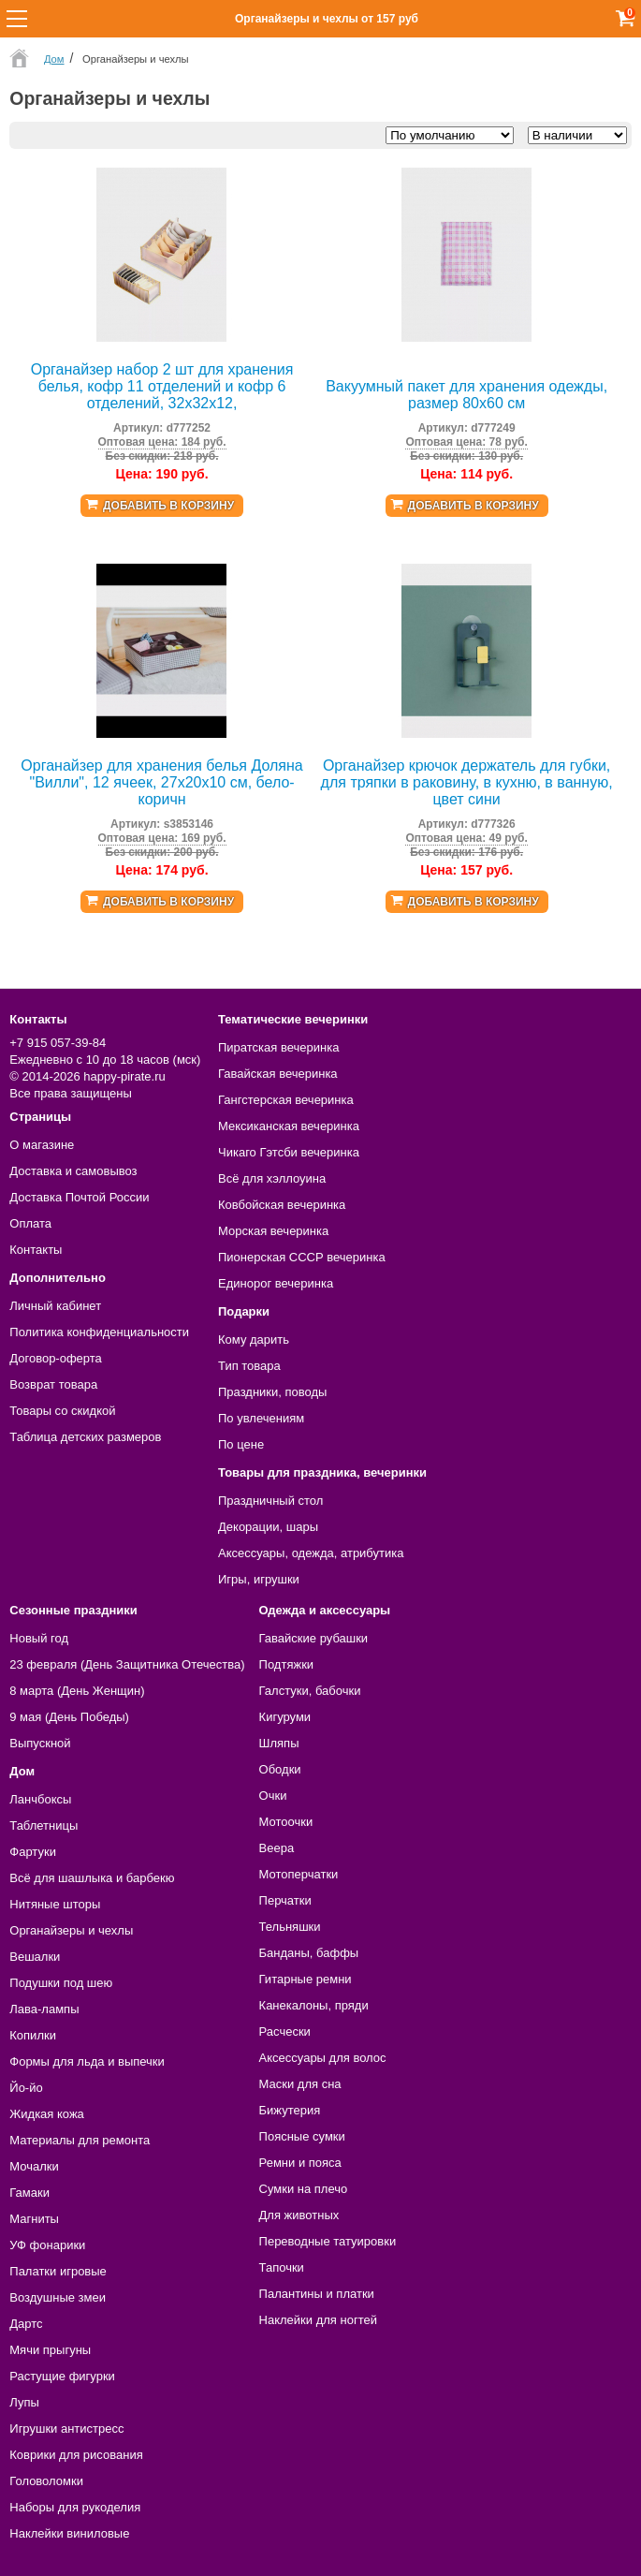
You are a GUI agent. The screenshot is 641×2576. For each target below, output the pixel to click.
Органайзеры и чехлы (71, 1930)
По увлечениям (261, 1418)
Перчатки (285, 1900)
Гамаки (29, 2193)
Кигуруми (285, 1717)
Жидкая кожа (46, 2114)
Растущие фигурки (62, 2376)
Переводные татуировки (328, 2241)
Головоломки (46, 2481)
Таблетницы (43, 1825)
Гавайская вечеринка (278, 1074)
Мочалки (33, 2166)
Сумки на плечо (303, 2189)
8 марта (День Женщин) (76, 1691)
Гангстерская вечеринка (286, 1100)
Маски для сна (300, 2084)
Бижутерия (290, 2110)
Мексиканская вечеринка (288, 1126)
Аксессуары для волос (322, 2058)
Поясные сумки (302, 2136)
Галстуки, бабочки (310, 1691)
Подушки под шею (60, 1983)
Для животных (299, 2215)
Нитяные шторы (54, 1904)
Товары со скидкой (62, 1411)
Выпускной (39, 1743)
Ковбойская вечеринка (281, 1205)
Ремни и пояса (300, 2163)
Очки (273, 1795)
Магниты (34, 2219)
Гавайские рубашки (314, 1638)
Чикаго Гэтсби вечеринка (288, 1152)
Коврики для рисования (75, 2455)
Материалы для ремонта (79, 2140)
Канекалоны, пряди (314, 2005)
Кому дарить (253, 1339)
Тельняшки (290, 1927)
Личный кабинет (55, 1306)
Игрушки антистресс (66, 2428)
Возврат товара (53, 1384)
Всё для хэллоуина (272, 1178)
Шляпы (279, 1743)
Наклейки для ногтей (318, 2320)
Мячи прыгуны (50, 2350)
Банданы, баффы (309, 1953)
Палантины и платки (316, 2294)
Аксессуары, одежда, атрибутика (310, 1553)
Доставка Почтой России (79, 1197)
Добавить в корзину (168, 505)
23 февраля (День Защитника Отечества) (126, 1664)
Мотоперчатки (299, 1874)
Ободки (280, 1769)
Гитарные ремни (305, 1979)
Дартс (25, 2324)
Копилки (32, 2035)
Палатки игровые (58, 2271)
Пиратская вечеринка (278, 1047)
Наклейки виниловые (69, 2533)
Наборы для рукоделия (74, 2507)
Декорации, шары (268, 1527)
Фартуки (32, 1852)
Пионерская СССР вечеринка (302, 1257)
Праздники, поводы (272, 1392)
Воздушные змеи (57, 2297)
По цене (241, 1444)
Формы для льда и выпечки (87, 2061)
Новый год (38, 1638)
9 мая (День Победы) (69, 1717)
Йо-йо (25, 2088)
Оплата (30, 1223)
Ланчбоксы (40, 1799)
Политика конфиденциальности (99, 1332)
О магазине (41, 1145)
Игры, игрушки (258, 1579)
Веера (277, 1848)
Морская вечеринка (273, 1231)
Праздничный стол (270, 1501)
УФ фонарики (47, 2245)
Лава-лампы (44, 2009)
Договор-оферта (55, 1358)
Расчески (285, 2031)
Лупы (24, 2402)
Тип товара (249, 1366)
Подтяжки (286, 1664)
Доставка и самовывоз (73, 1171)
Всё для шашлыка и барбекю (91, 1878)
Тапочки (281, 2267)
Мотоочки (286, 1822)
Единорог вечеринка (275, 1283)
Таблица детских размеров (85, 1437)
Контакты (35, 1250)
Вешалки (34, 1957)
